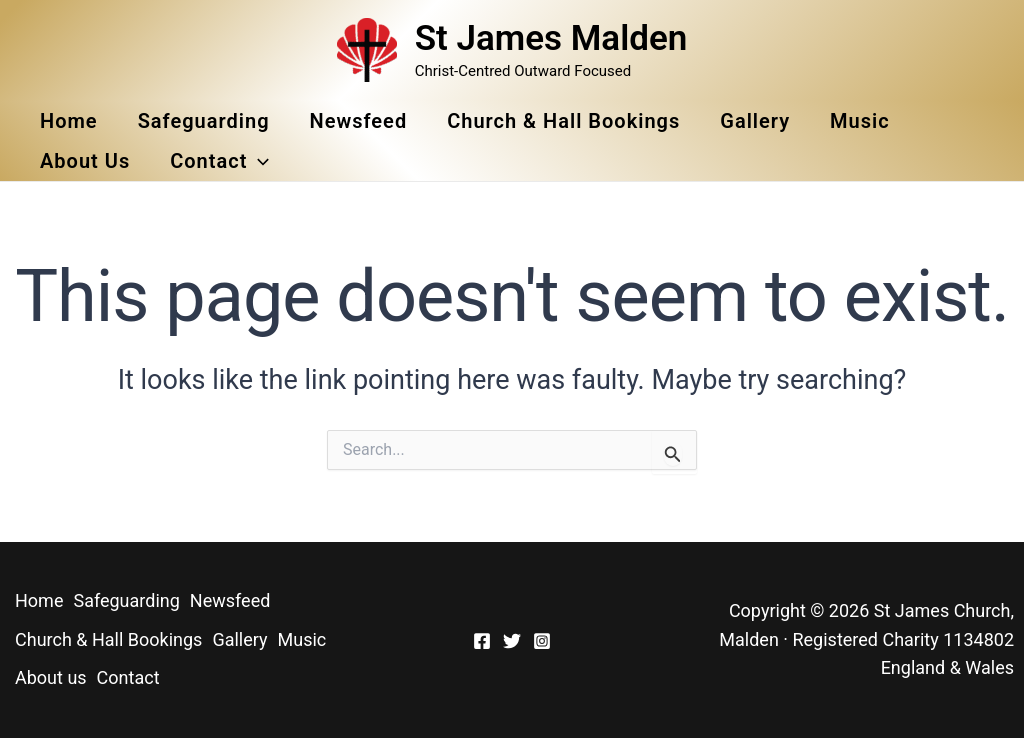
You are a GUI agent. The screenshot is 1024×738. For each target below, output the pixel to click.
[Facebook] (482, 641)
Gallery (755, 121)
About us (85, 161)
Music (860, 121)
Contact (219, 161)
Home (69, 121)
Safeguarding (204, 121)
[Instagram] (542, 641)
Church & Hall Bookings (563, 121)
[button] (258, 161)
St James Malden (551, 38)
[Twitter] (512, 641)
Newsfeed (359, 121)
